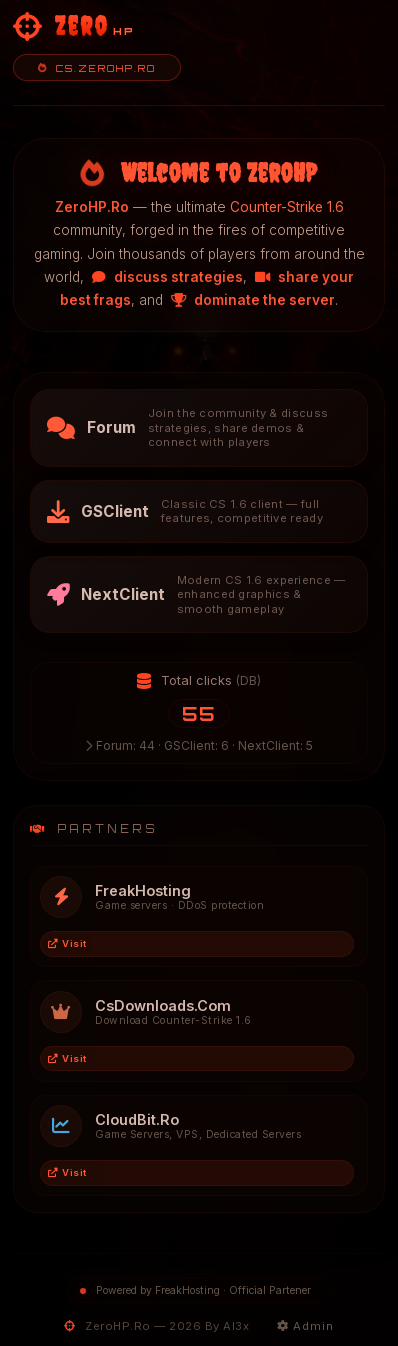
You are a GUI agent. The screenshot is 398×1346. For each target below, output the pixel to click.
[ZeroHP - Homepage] (74, 27)
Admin (305, 1326)
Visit (67, 943)
